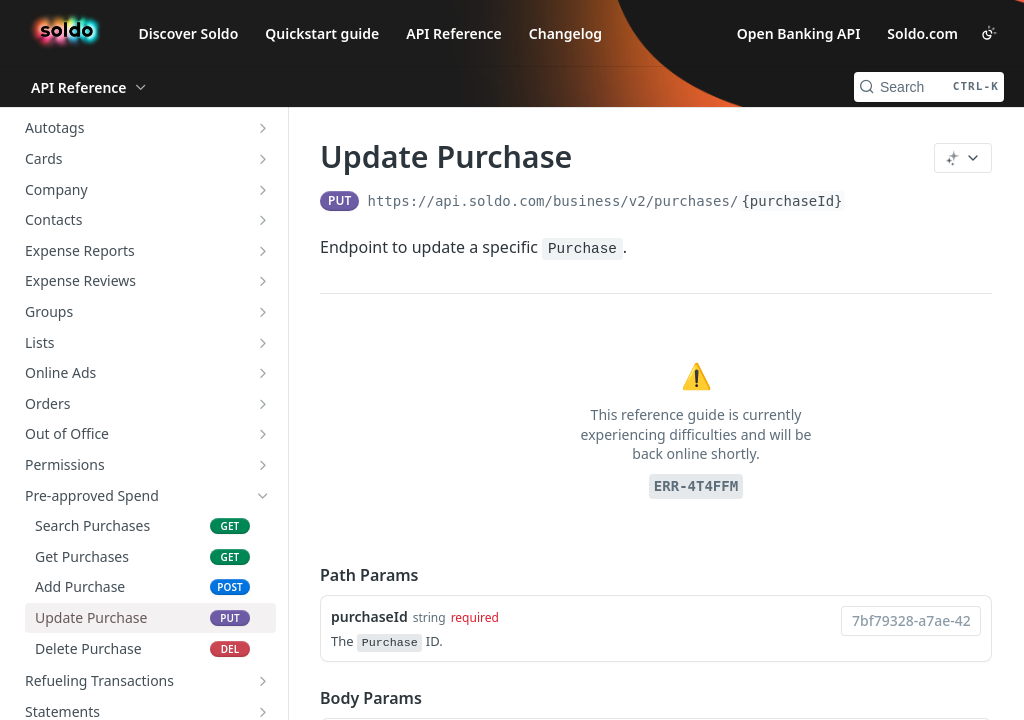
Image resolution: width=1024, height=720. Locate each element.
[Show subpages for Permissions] (263, 465)
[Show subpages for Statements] (263, 712)
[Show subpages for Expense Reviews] (263, 281)
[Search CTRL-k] (929, 87)
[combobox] (911, 621)
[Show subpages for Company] (263, 190)
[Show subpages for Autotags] (263, 128)
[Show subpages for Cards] (263, 159)
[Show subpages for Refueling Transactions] (263, 681)
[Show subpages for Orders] (263, 404)
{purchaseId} (791, 201)
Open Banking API (799, 33)
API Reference (454, 33)
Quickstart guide (322, 33)
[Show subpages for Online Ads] (263, 373)
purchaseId (369, 616)
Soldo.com (922, 33)
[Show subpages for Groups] (263, 312)
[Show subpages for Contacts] (263, 220)
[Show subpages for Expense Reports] (263, 251)
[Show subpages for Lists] (263, 343)
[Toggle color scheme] (989, 33)
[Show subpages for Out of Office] (263, 434)
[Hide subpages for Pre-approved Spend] (263, 496)
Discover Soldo (189, 33)
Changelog (565, 33)
